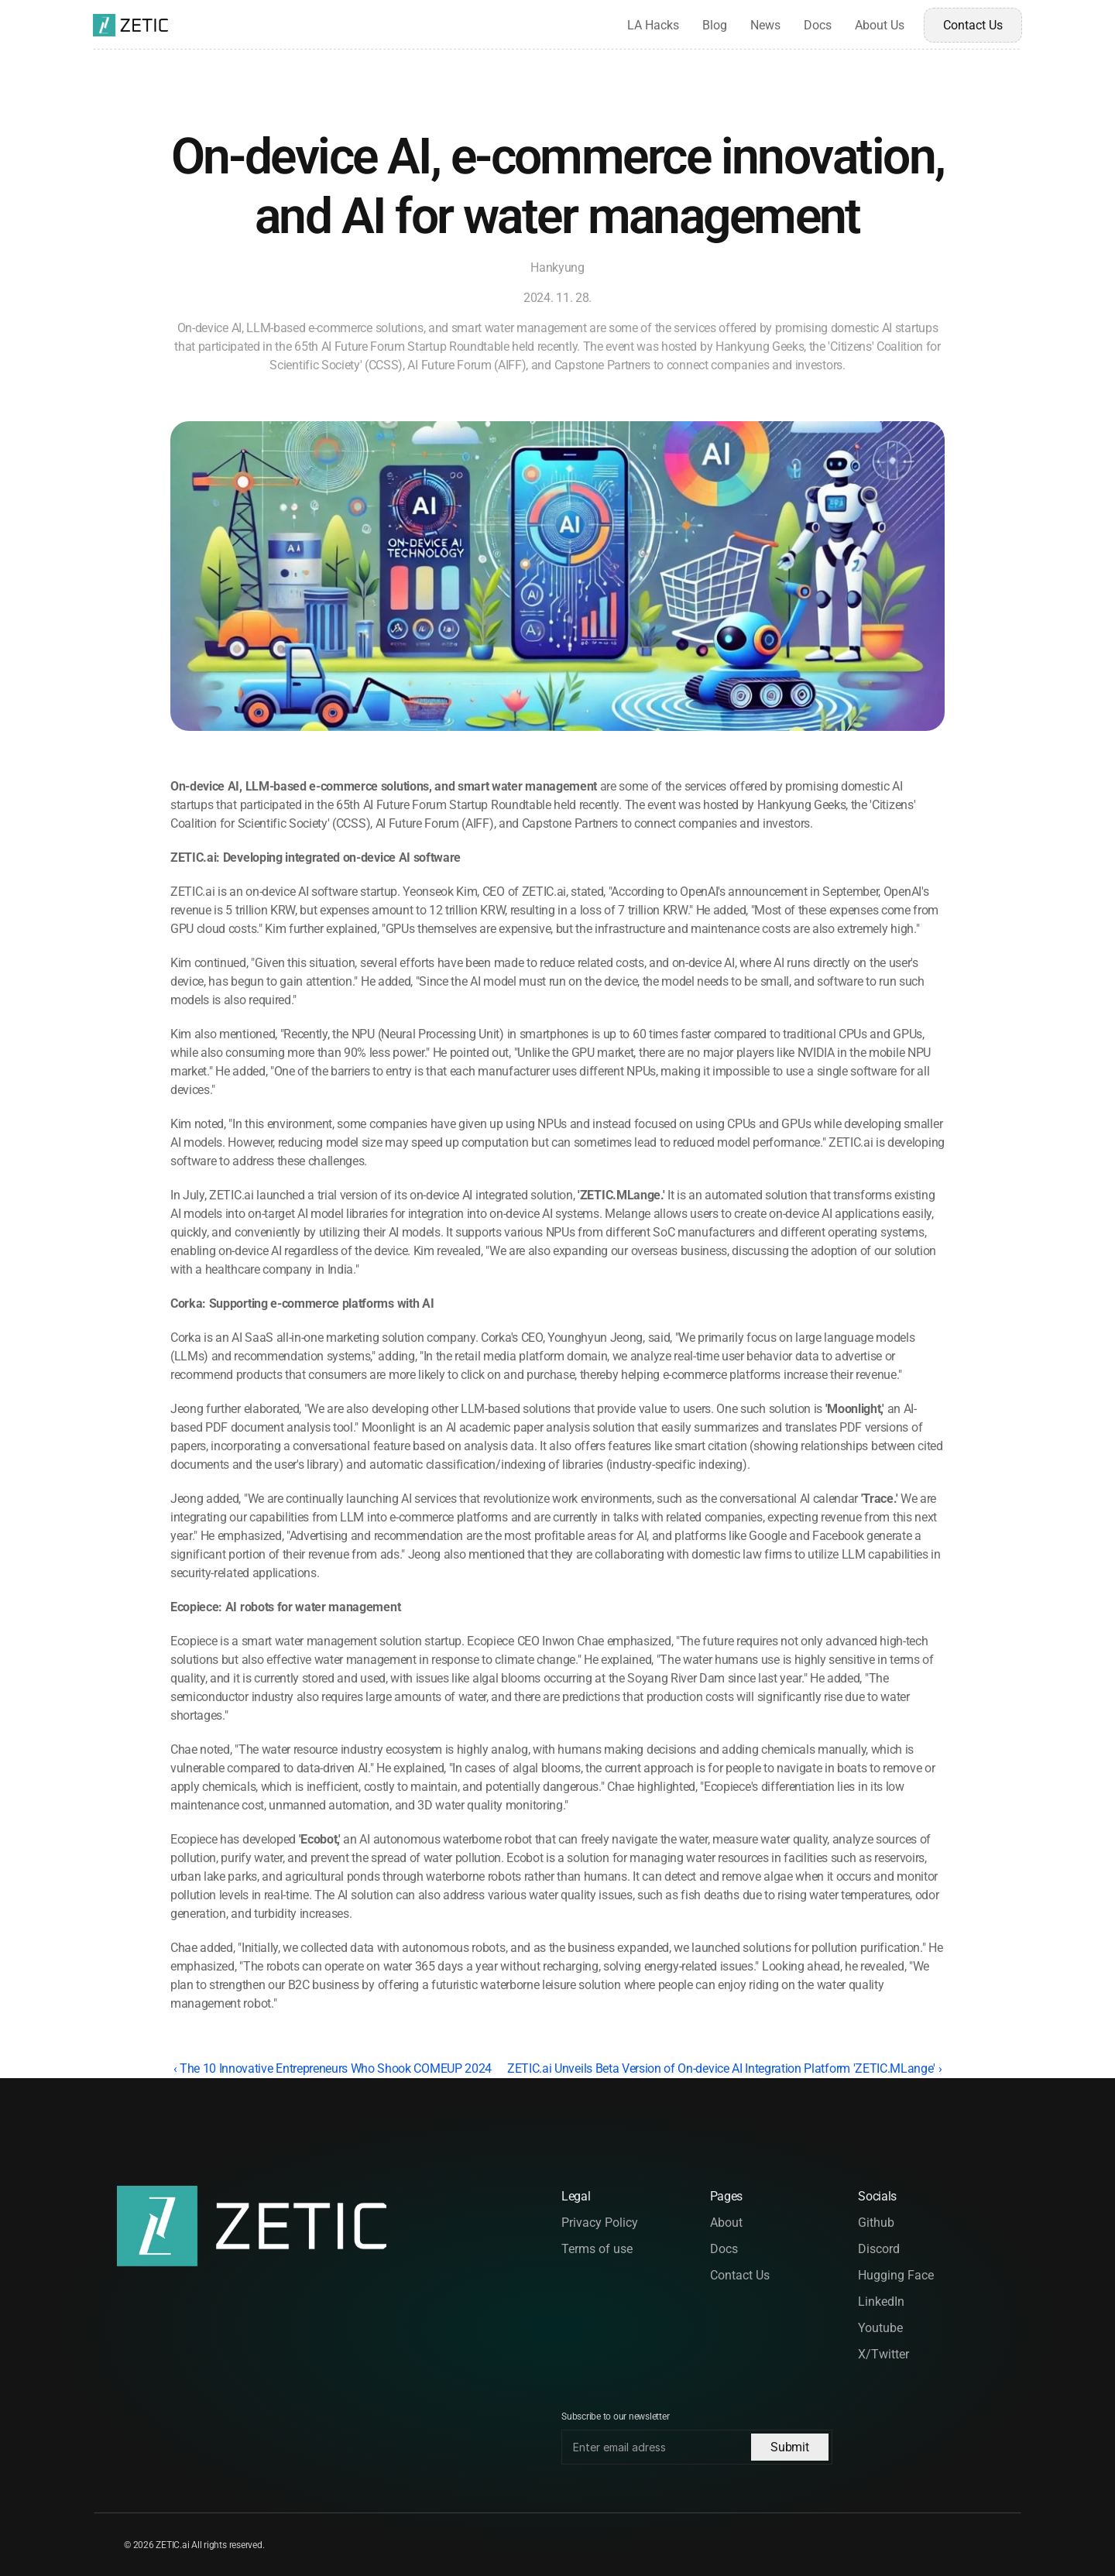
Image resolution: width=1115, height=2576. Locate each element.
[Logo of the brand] (130, 25)
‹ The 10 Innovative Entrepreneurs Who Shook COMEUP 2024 (332, 2068)
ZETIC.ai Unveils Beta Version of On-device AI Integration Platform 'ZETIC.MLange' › (724, 2068)
